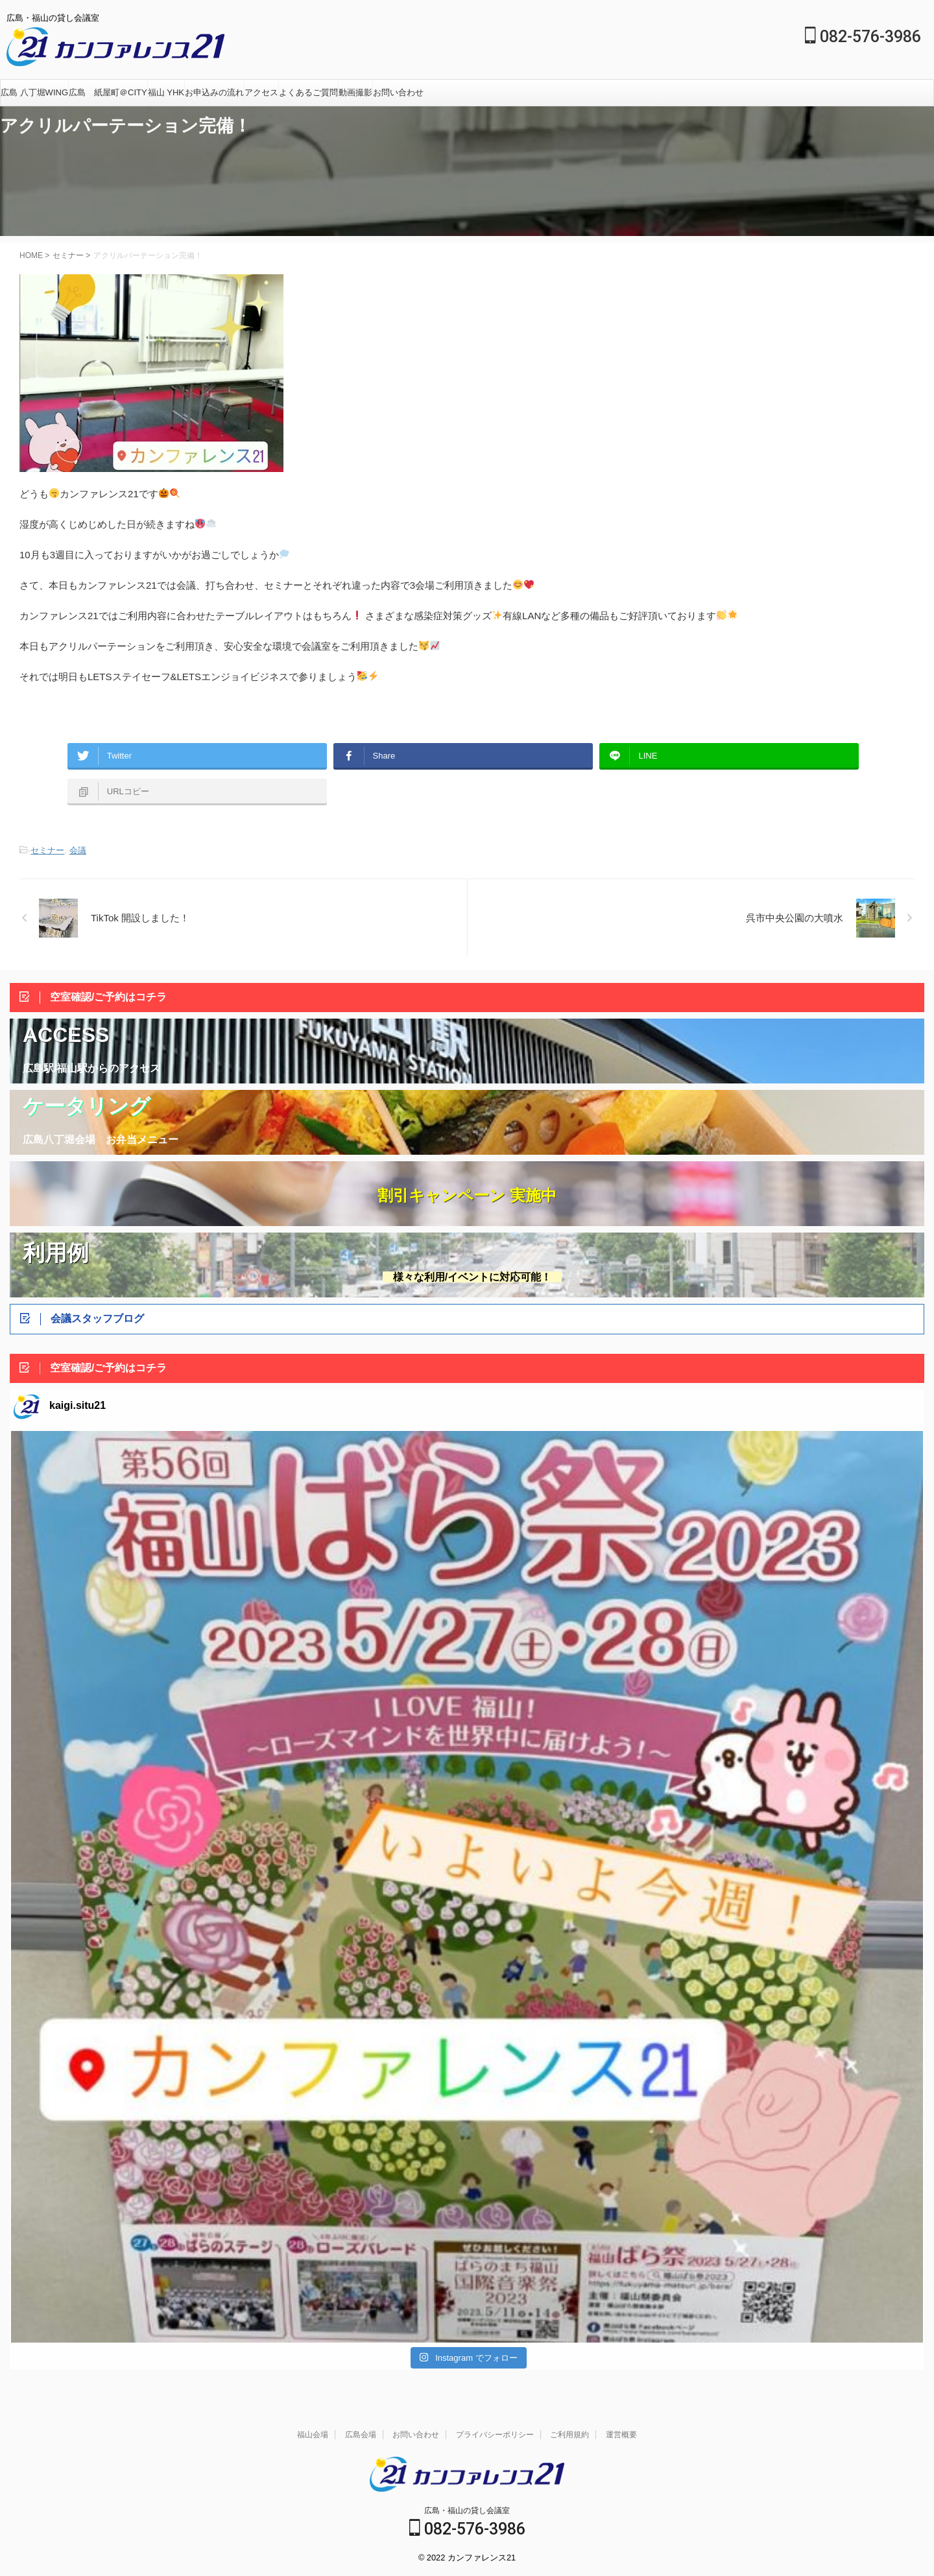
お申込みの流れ (214, 92)
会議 (77, 850)
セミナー (47, 850)
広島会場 (360, 2434)
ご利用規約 (569, 2434)
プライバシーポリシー (495, 2434)
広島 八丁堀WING (34, 92)
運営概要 (621, 2434)
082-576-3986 (863, 36)
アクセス (261, 92)
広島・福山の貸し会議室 (467, 2510)
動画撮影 (355, 92)
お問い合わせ (398, 92)
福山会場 (312, 2434)
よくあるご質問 (308, 92)
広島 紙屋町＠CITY (108, 92)
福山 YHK (166, 92)
